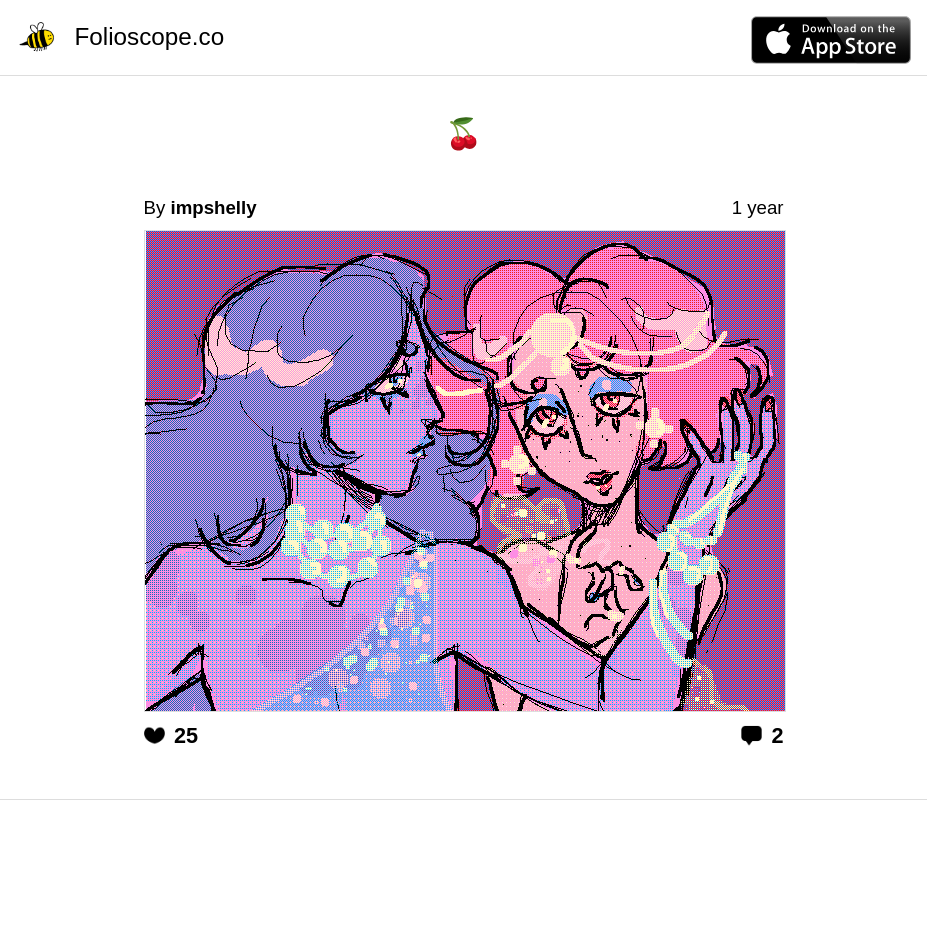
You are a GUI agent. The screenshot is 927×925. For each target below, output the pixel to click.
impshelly (213, 207)
